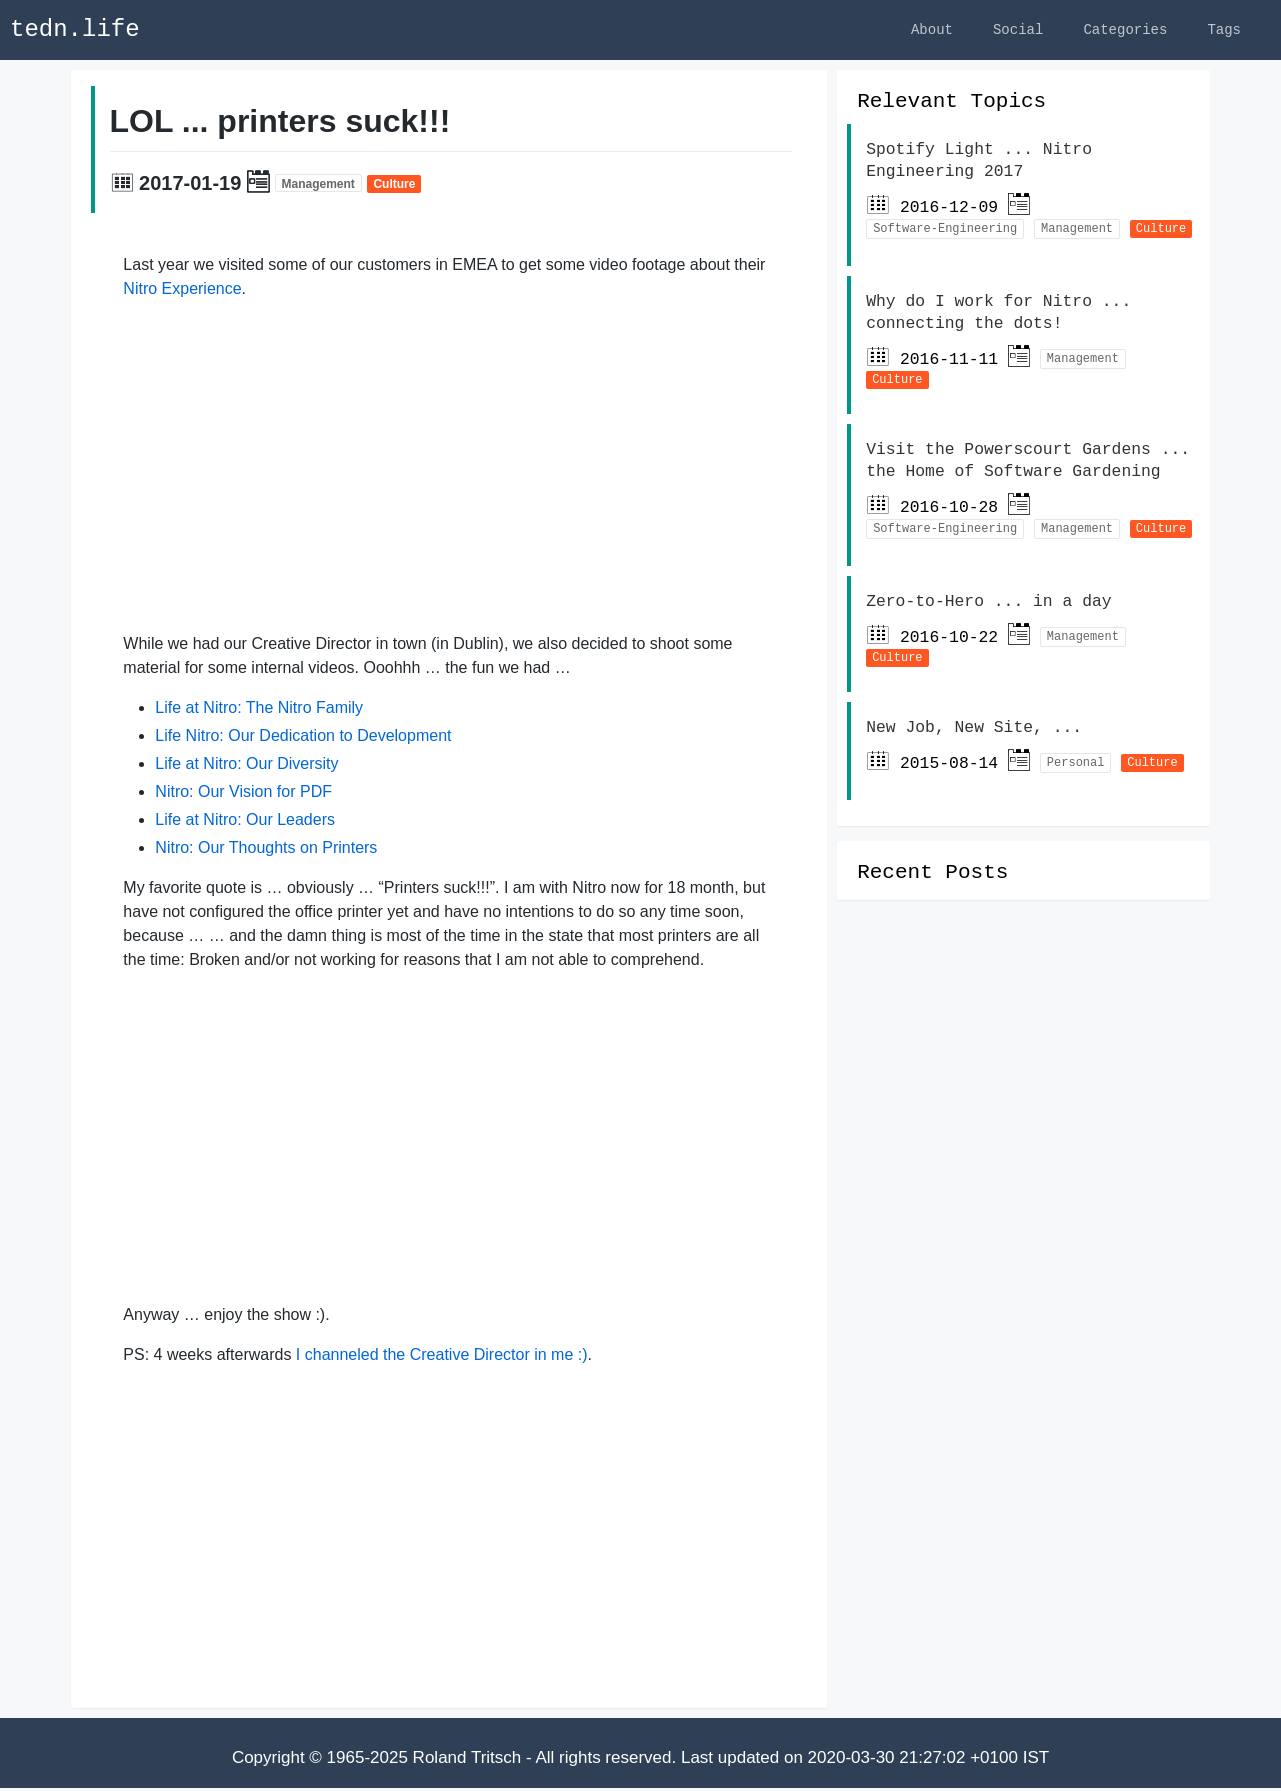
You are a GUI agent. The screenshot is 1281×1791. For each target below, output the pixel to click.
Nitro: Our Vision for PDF (243, 794)
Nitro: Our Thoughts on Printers (266, 850)
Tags (1224, 29)
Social (1018, 29)
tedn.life (75, 29)
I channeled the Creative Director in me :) (442, 1357)
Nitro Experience (182, 291)
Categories (1125, 29)
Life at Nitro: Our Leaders (245, 822)
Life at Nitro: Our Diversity (246, 766)
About (932, 29)
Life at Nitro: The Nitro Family (259, 710)
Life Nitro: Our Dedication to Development (303, 738)
